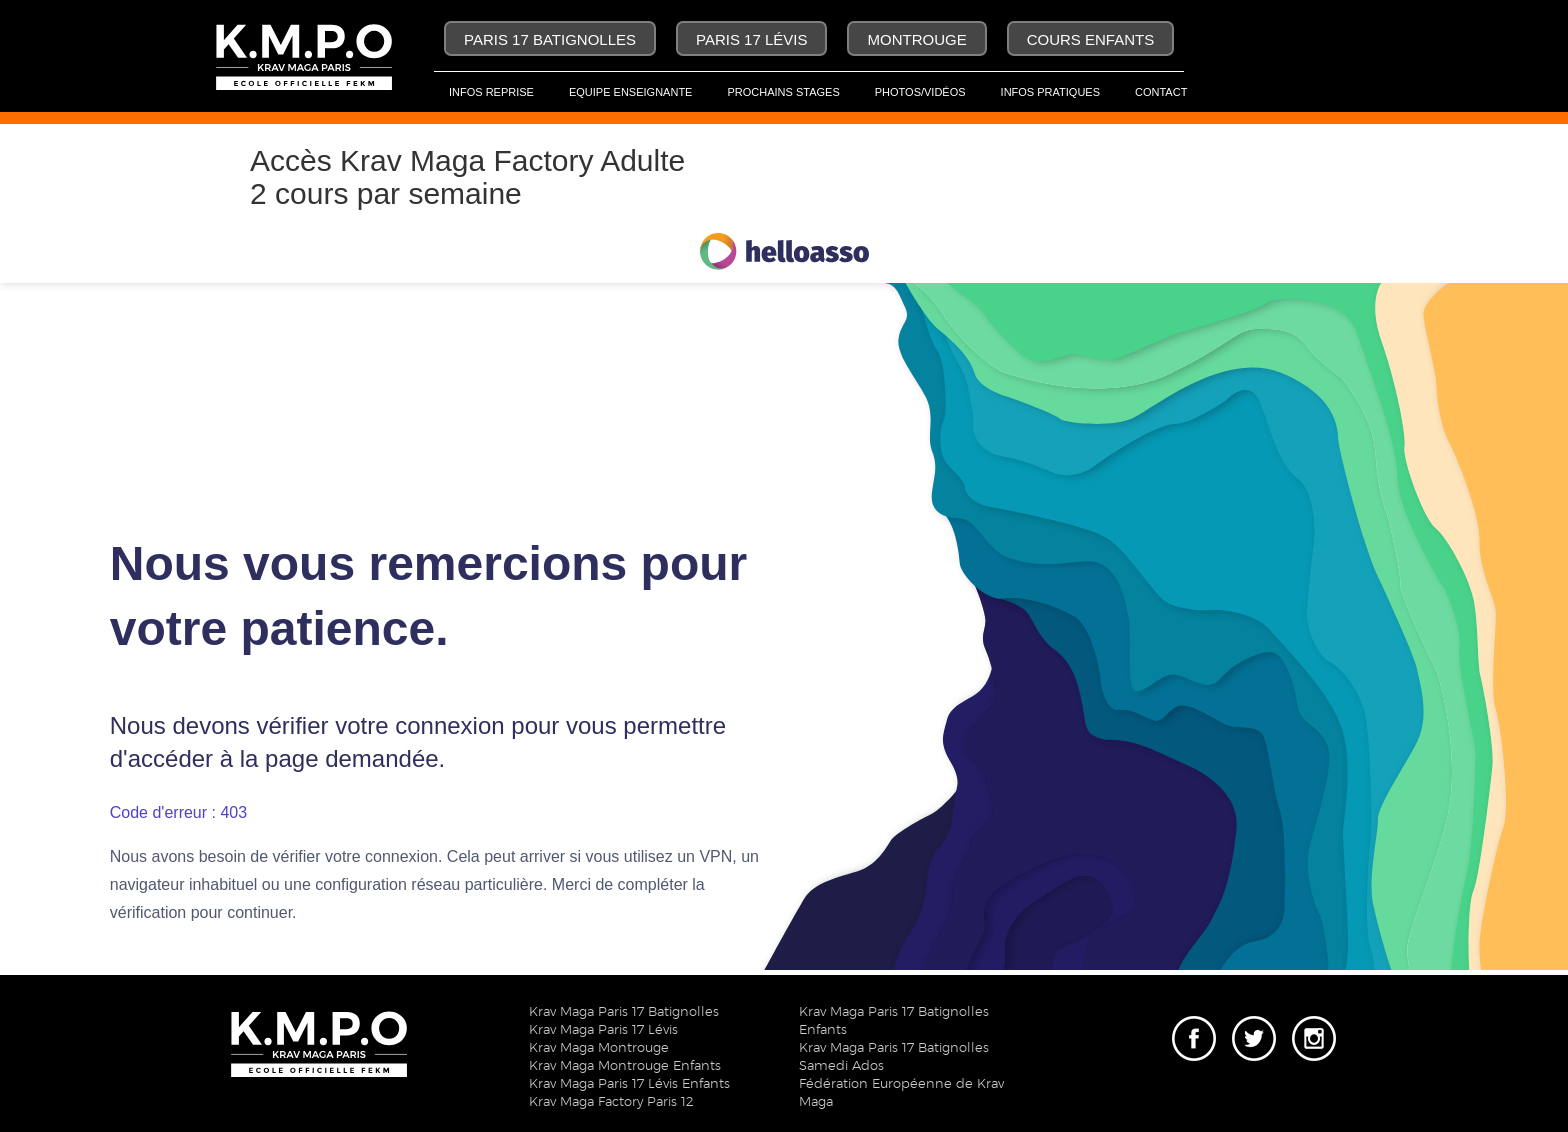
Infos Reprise (491, 92)
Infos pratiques (1050, 92)
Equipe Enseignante (630, 92)
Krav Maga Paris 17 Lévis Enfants (629, 1084)
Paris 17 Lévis (751, 39)
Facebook (1194, 1023)
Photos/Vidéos (920, 92)
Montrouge (916, 39)
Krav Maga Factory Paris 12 (611, 1102)
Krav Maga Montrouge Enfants (625, 1066)
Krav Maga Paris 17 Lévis (603, 1030)
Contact (1161, 92)
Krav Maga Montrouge (599, 1048)
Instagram (1314, 1023)
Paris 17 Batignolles (550, 39)
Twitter (1249, 1023)
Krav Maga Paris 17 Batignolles (624, 1012)
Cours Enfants (1091, 39)
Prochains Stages (783, 92)
